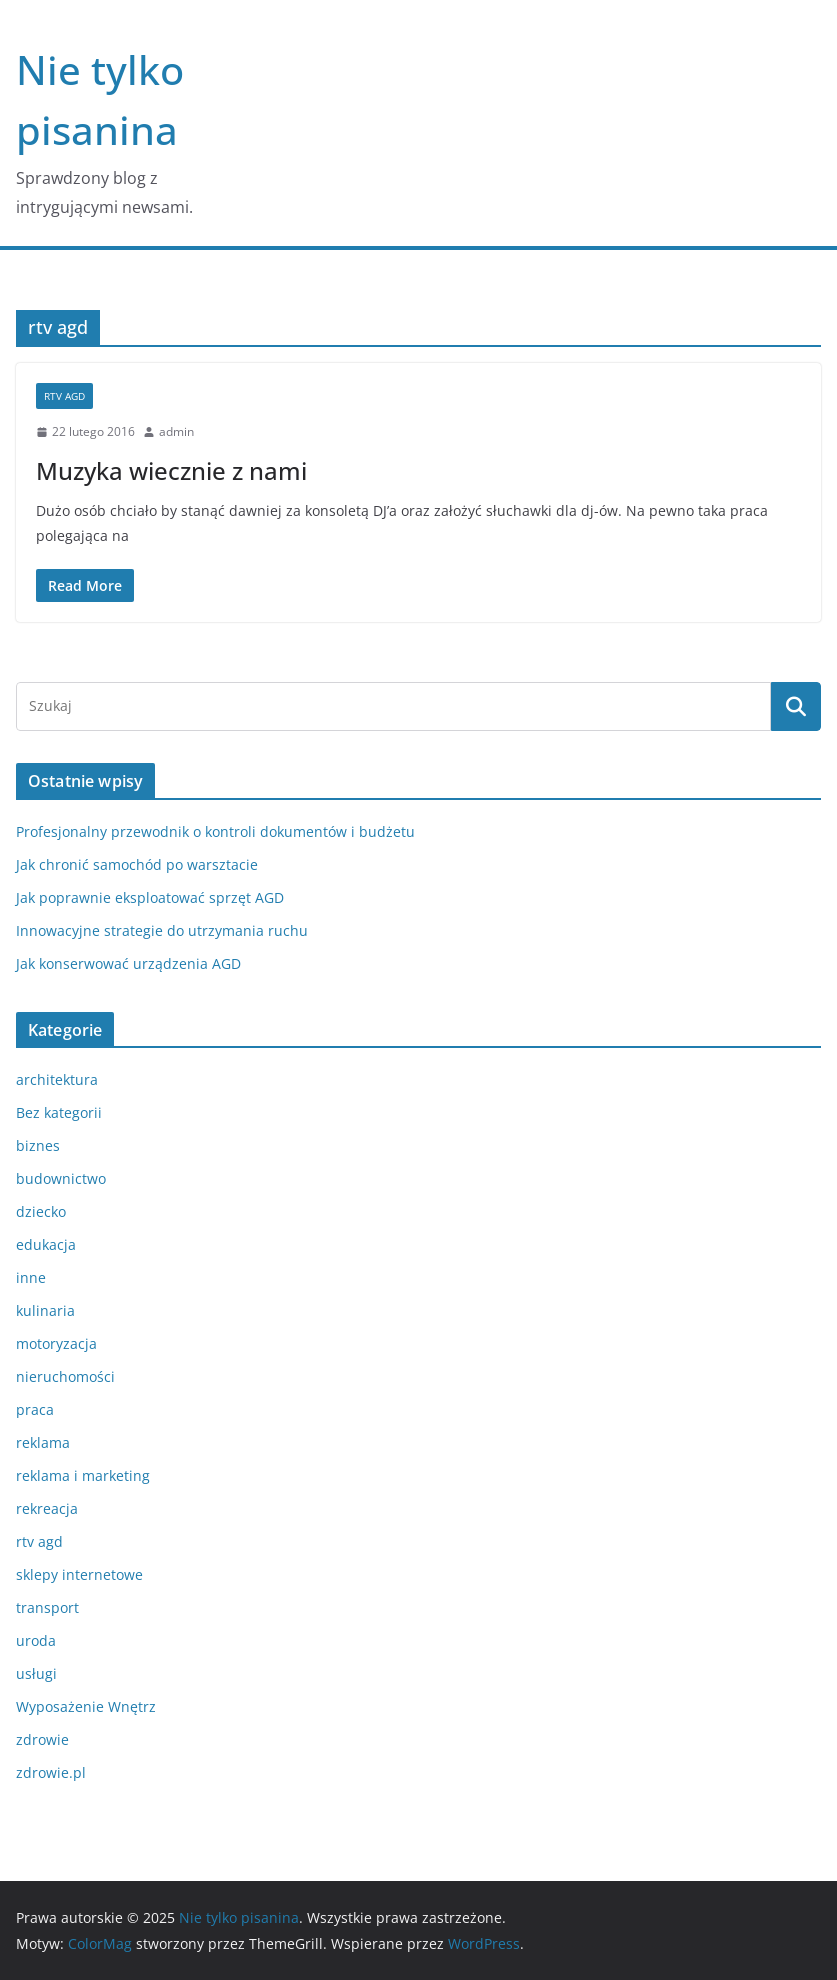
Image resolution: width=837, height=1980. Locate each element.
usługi (36, 1673)
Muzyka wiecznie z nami (171, 470)
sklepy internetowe (79, 1574)
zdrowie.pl (51, 1772)
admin (176, 431)
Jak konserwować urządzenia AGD (128, 963)
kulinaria (45, 1310)
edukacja (46, 1244)
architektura (57, 1079)
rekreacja (47, 1508)
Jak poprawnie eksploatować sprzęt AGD (150, 897)
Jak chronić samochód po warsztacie (137, 864)
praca (35, 1409)
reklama (43, 1442)
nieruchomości (65, 1376)
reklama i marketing (83, 1475)
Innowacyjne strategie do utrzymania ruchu (162, 930)
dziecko (41, 1211)
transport (47, 1607)
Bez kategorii (59, 1112)
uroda (36, 1640)
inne (31, 1277)
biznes (38, 1145)
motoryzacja (56, 1343)
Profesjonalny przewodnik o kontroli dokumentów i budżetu (215, 831)
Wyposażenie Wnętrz (86, 1706)
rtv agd (64, 396)
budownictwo (61, 1178)
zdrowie (42, 1739)
